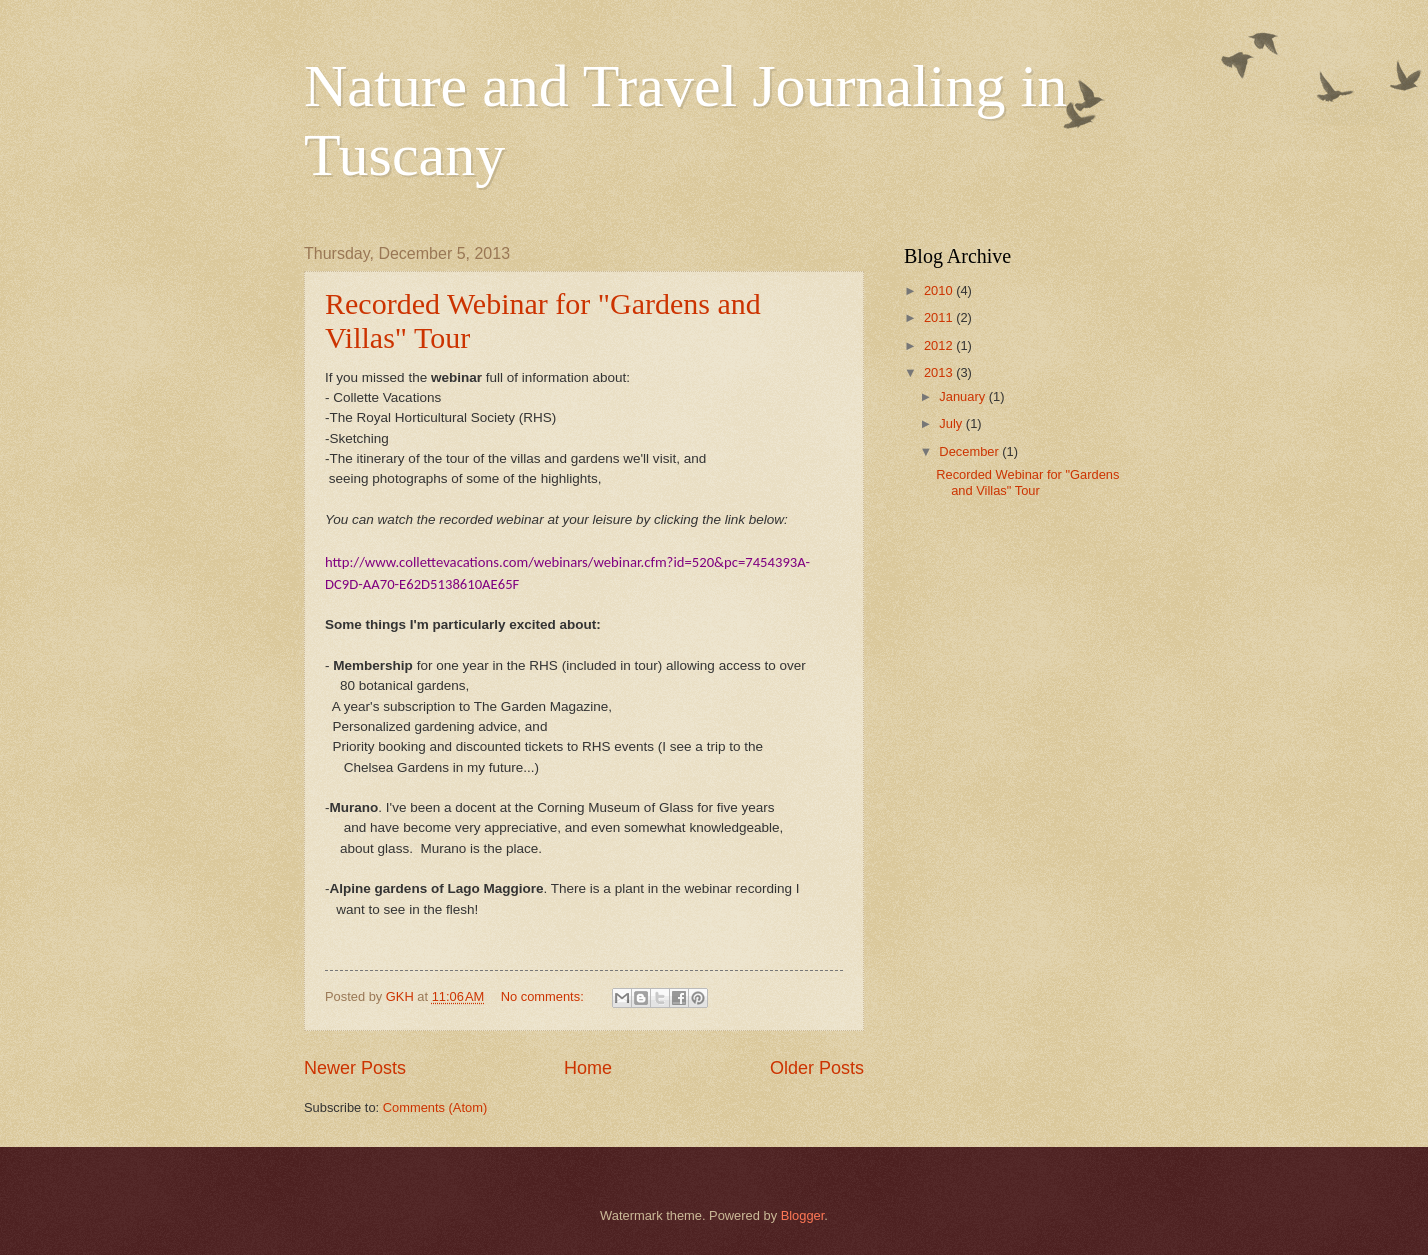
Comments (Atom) (435, 1107)
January (963, 396)
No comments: (544, 996)
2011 (940, 317)
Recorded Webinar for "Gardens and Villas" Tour (1027, 482)
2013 (940, 372)
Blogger (803, 1215)
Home (588, 1068)
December (970, 451)
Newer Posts (355, 1068)
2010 (940, 290)
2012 (940, 345)
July (952, 423)
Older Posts (817, 1068)
